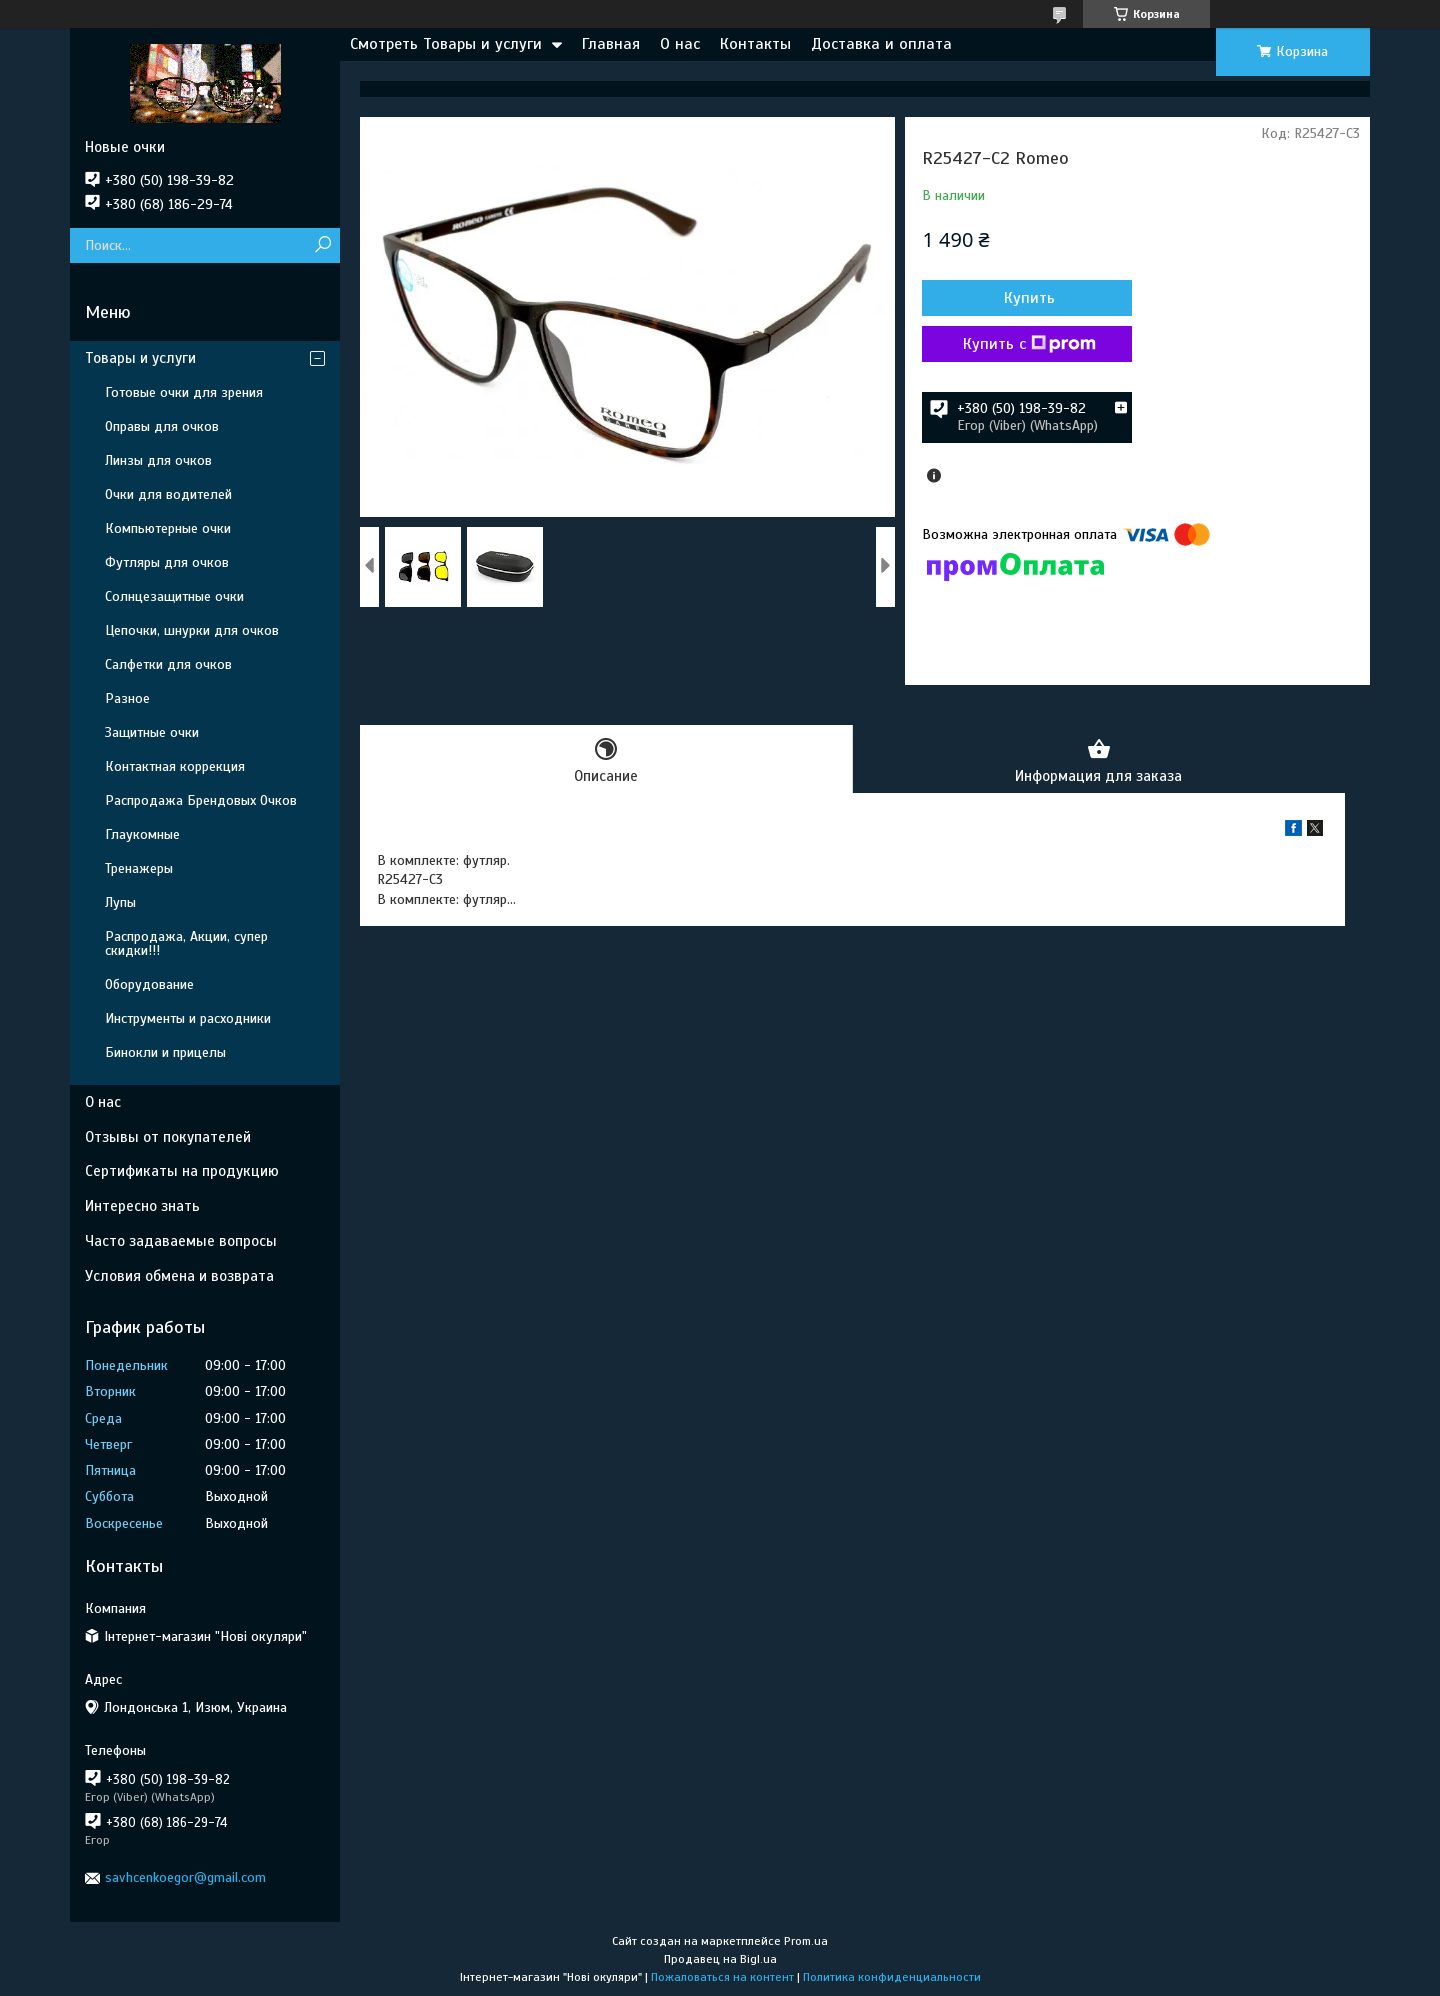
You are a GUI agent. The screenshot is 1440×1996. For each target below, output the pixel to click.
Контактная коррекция (175, 766)
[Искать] (322, 245)
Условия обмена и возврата (179, 1276)
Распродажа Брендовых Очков (201, 800)
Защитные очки (152, 732)
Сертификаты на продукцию (182, 1171)
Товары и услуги (140, 358)
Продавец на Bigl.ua (720, 1959)
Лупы (120, 902)
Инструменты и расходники (188, 1018)
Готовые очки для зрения (184, 392)
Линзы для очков (158, 460)
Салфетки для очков (168, 664)
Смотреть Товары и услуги (446, 44)
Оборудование (149, 984)
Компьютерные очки (168, 528)
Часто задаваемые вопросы (181, 1241)
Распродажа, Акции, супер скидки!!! (186, 943)
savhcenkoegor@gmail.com (185, 1877)
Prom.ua (806, 1941)
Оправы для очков (162, 426)
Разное (127, 698)
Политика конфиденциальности (892, 1977)
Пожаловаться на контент (722, 1977)
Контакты (755, 44)
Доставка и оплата (881, 44)
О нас (680, 44)
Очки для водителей (168, 494)
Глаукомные (142, 834)
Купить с (1029, 344)
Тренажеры (139, 868)
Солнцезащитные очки (174, 596)
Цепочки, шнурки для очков (192, 630)
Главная (611, 44)
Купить (1029, 298)
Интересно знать (142, 1206)
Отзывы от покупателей (168, 1137)
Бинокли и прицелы (165, 1052)
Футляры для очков (167, 562)
